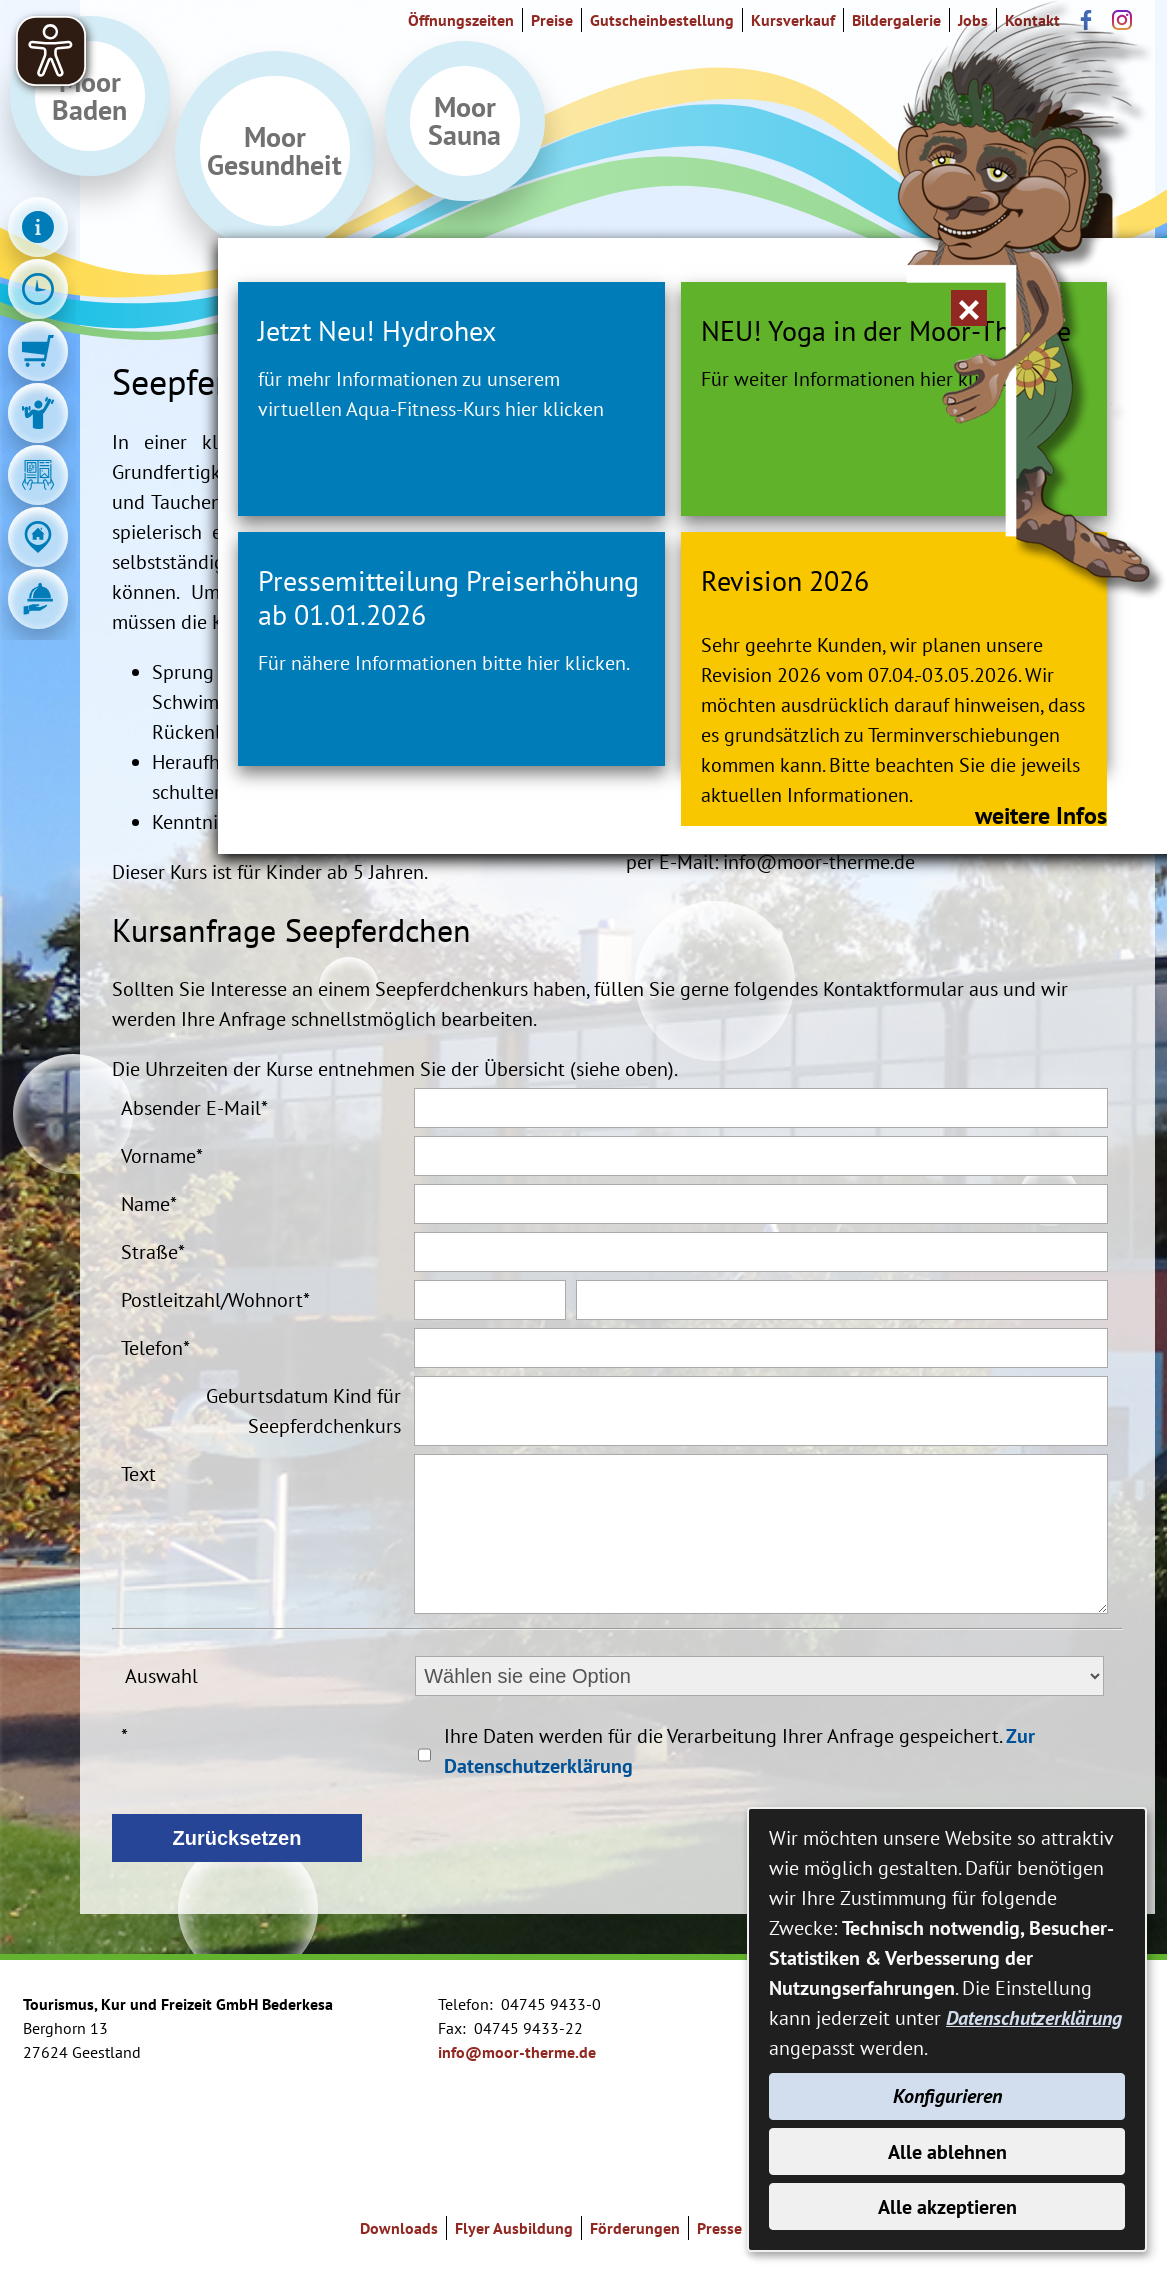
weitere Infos (871, 962)
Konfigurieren (947, 2094)
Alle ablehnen (947, 2150)
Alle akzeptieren (947, 2206)
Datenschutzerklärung (1034, 2015)
